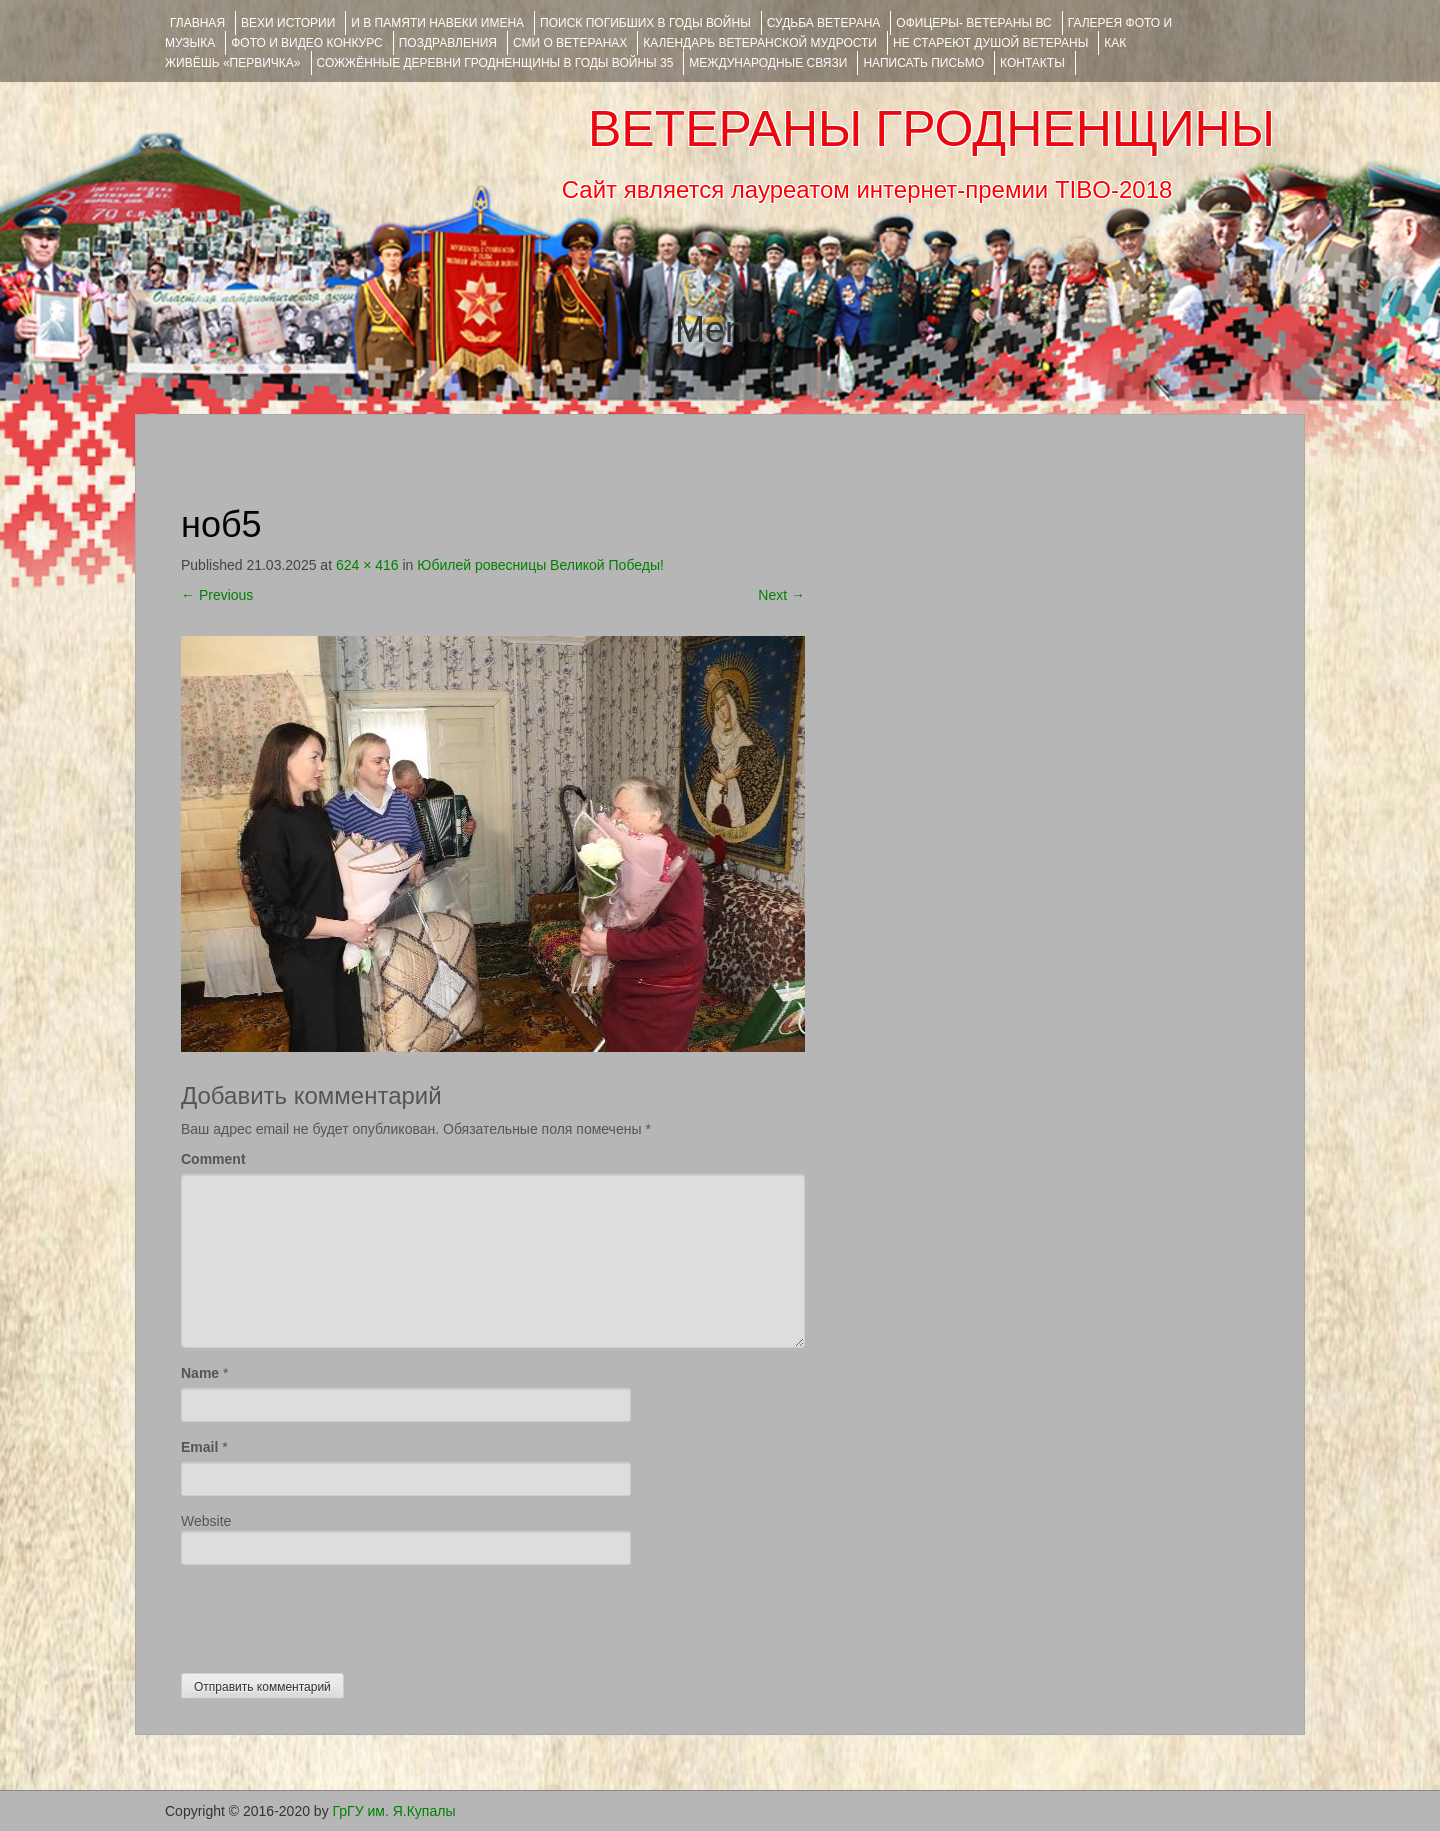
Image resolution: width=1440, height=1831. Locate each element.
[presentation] (333, 1614)
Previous (217, 595)
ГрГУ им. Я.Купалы (394, 1811)
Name (200, 1373)
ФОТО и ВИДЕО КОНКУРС (306, 43)
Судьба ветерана (824, 23)
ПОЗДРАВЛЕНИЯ (448, 43)
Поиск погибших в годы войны (645, 23)
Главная (197, 23)
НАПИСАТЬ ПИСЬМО (923, 63)
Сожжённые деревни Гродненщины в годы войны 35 (495, 63)
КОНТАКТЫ (1032, 63)
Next (781, 595)
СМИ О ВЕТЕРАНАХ (570, 43)
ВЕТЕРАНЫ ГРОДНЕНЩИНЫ (931, 129)
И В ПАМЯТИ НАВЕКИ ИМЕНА (437, 23)
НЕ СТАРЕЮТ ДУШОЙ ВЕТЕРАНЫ (990, 43)
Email (199, 1447)
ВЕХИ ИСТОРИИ (288, 23)
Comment (213, 1159)
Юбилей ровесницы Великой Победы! (540, 565)
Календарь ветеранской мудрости (760, 43)
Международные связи (768, 63)
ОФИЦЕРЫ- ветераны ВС (973, 23)
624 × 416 (367, 565)
